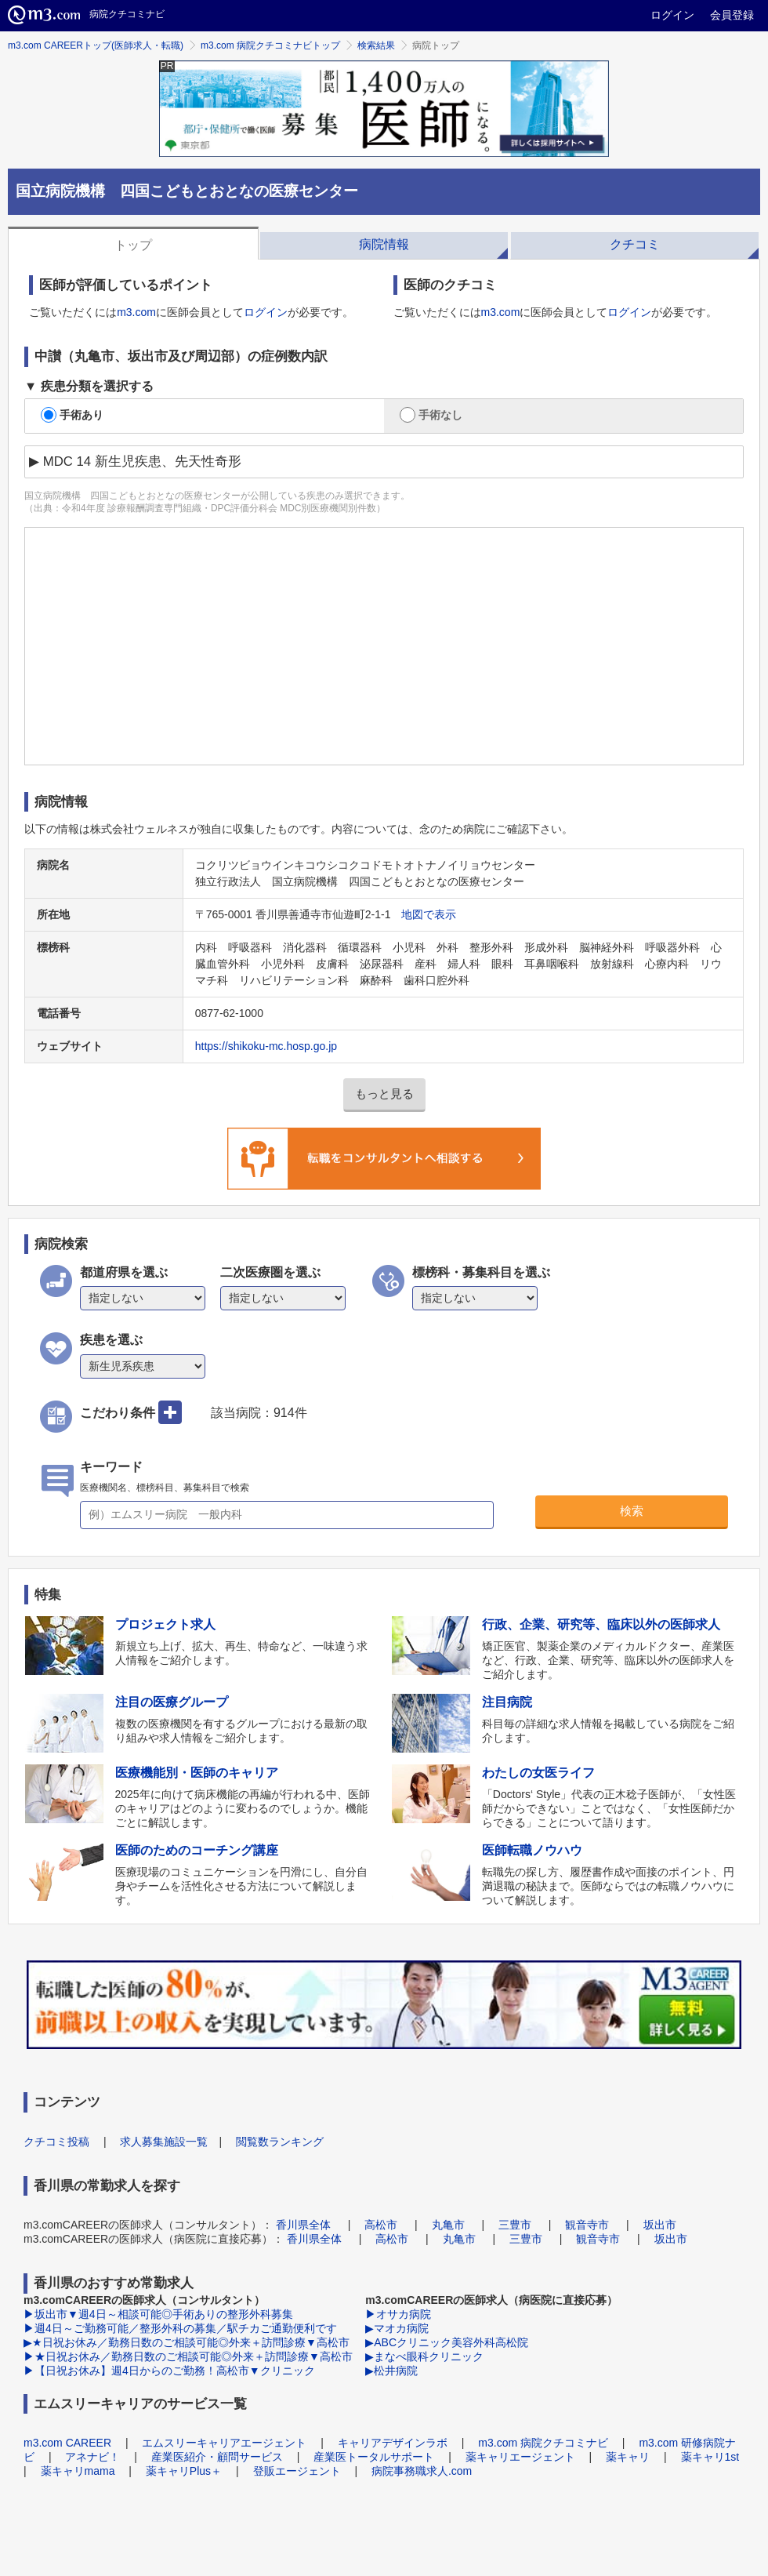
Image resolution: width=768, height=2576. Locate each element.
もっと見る (384, 1093)
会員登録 (732, 15)
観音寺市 (587, 2224)
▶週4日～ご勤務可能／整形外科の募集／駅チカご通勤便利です (180, 2328)
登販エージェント (297, 2471)
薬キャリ (628, 2457)
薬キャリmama (78, 2471)
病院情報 (384, 244)
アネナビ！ (92, 2457)
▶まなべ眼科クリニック (424, 2356)
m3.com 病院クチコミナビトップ (270, 45)
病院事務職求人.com (421, 2471)
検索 (631, 1510)
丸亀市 (448, 2224)
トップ (133, 245)
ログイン (672, 15)
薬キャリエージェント (520, 2457)
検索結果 (376, 45)
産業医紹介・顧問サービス (217, 2457)
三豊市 (514, 2224)
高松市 (380, 2224)
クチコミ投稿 (56, 2141)
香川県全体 (303, 2224)
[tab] (133, 243)
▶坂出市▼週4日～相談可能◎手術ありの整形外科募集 (158, 2314)
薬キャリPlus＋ (184, 2471)
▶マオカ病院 (397, 2328)
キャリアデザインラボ (392, 2442)
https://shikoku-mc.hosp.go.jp (266, 1046)
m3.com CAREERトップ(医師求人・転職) (95, 45)
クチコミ (635, 244)
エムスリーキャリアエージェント (224, 2442)
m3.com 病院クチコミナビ (543, 2442)
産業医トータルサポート (373, 2457)
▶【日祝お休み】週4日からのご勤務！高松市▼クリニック (169, 2370)
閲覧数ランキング (280, 2141)
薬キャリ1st (710, 2457)
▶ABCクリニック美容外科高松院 (446, 2342)
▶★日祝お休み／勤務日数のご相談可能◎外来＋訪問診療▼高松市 (187, 2342)
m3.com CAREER (67, 2442)
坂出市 (659, 2224)
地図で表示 (428, 914)
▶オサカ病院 (398, 2314)
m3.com (136, 312)
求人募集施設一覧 (164, 2141)
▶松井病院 (391, 2370)
